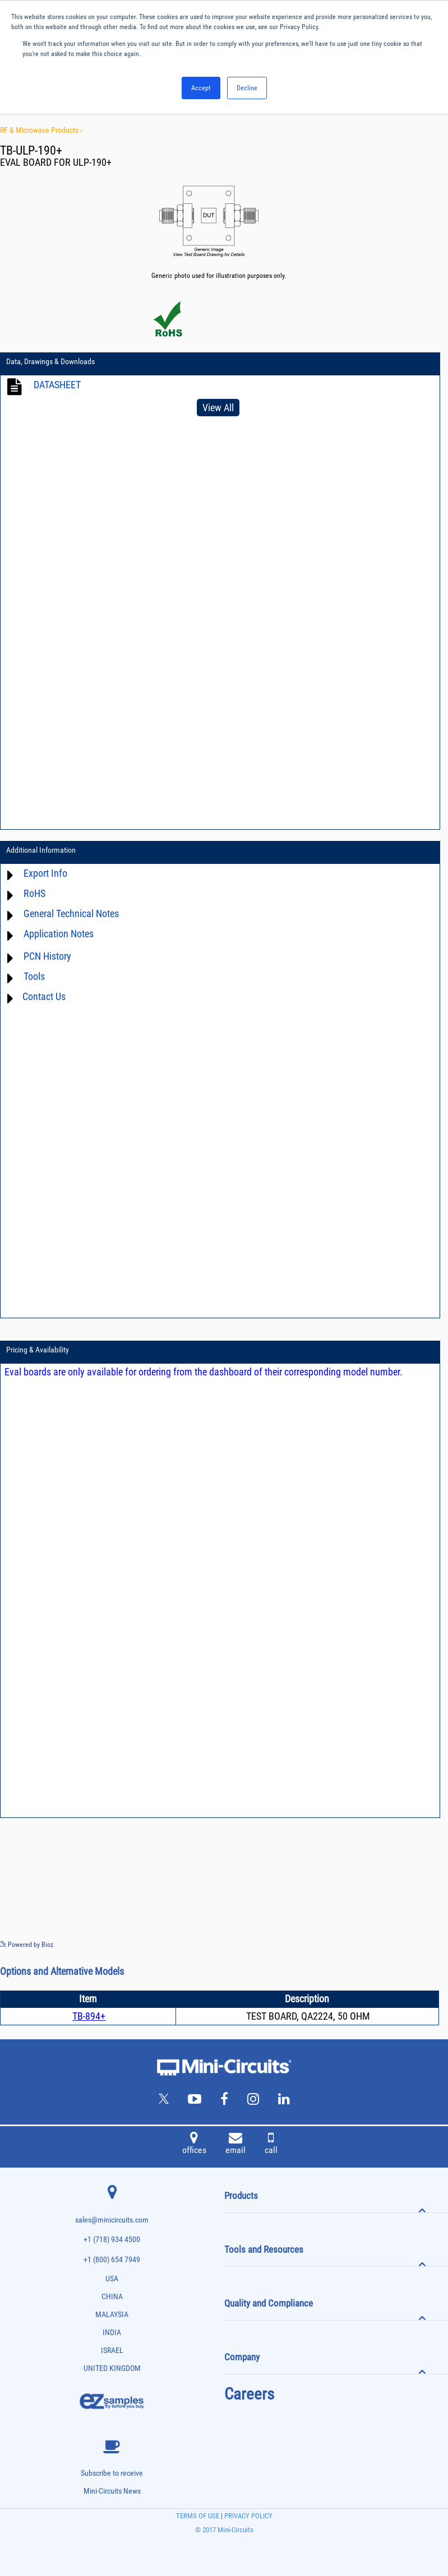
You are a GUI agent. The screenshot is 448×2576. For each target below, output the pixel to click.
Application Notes (59, 934)
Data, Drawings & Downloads (50, 361)
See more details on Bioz (414, 1944)
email (235, 2144)
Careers (249, 2393)
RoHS (34, 893)
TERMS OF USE (197, 2516)
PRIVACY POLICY (248, 2516)
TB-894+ (88, 2016)
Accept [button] (201, 88)
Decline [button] (247, 88)
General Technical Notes (71, 913)
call (271, 2144)
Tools (34, 976)
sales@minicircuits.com (112, 2220)
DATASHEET (57, 384)
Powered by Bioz (26, 1945)
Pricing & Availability (37, 1349)
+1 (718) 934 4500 (112, 2239)
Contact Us (44, 996)
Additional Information (41, 849)
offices (194, 2144)
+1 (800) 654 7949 (112, 2260)
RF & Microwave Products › (41, 129)
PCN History (47, 956)
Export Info (45, 873)
